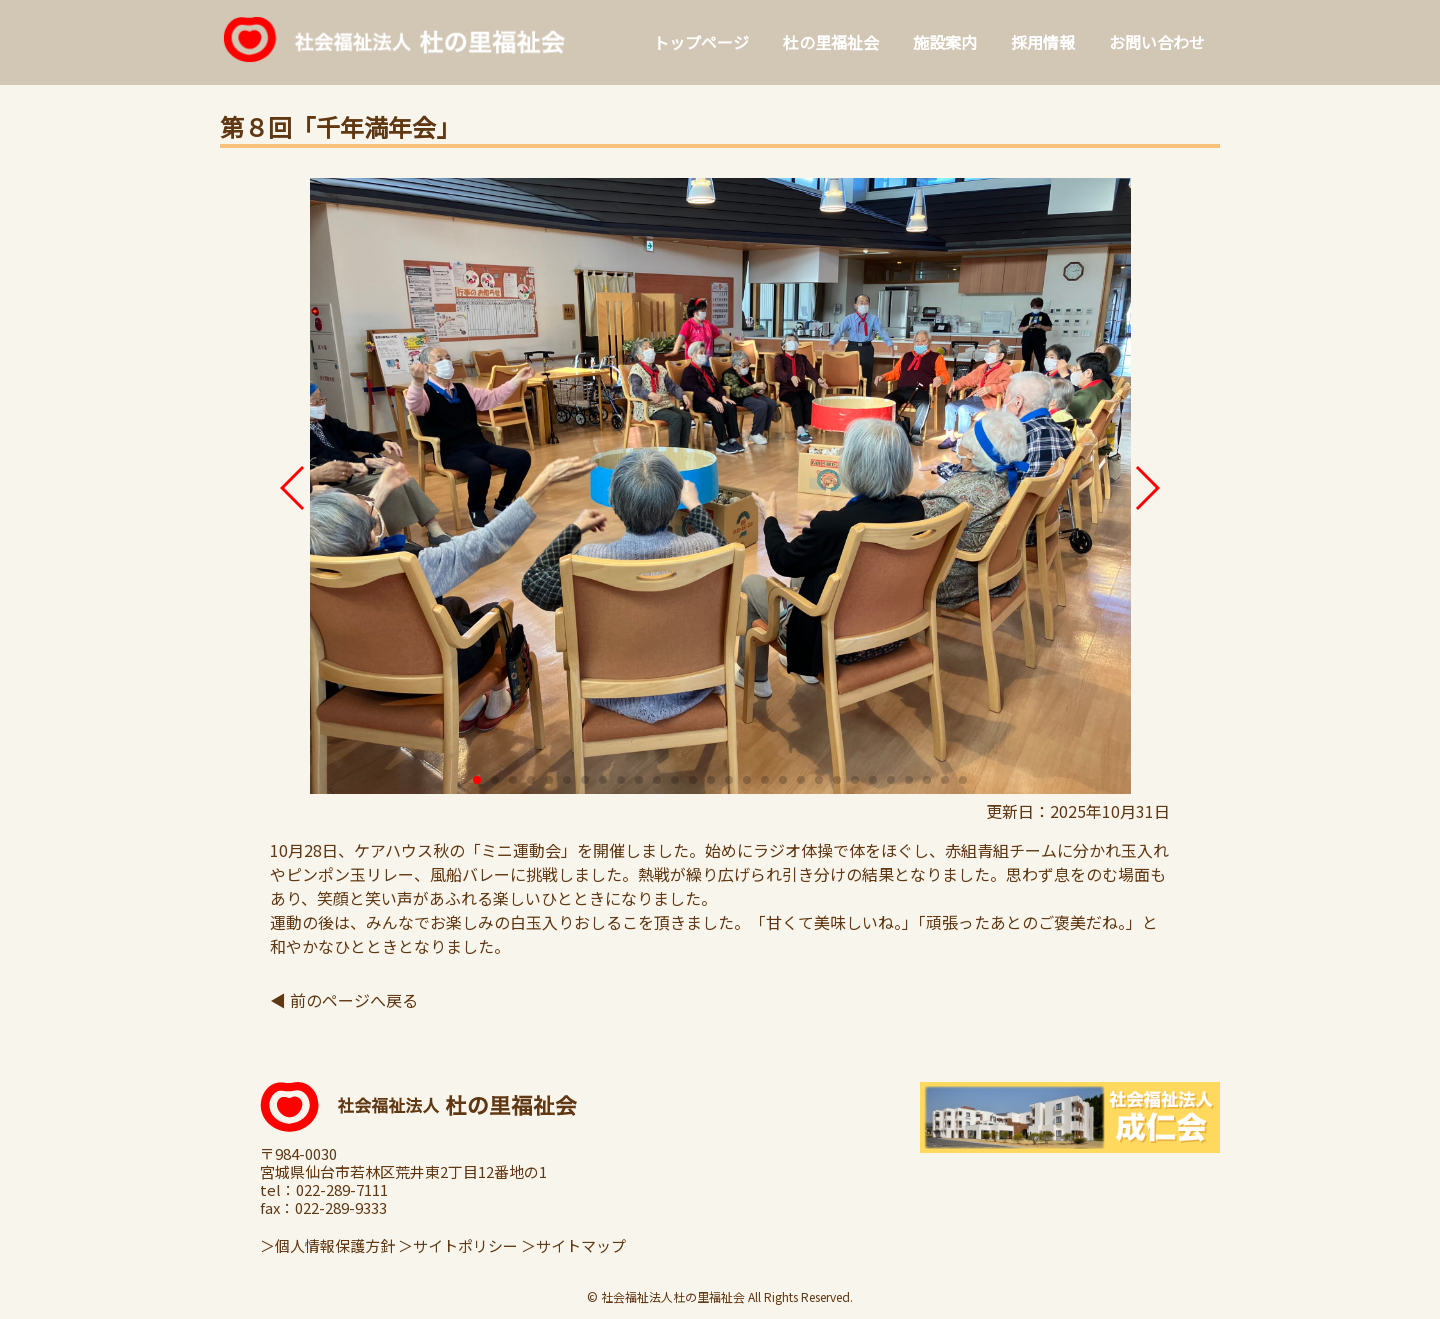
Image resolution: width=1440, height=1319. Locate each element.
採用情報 (1043, 42)
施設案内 (945, 42)
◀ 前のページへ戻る (344, 1000)
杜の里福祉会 (831, 42)
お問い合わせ (1157, 42)
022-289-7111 (342, 1190)
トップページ (701, 42)
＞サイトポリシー (458, 1246)
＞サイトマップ (573, 1246)
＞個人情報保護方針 (327, 1246)
